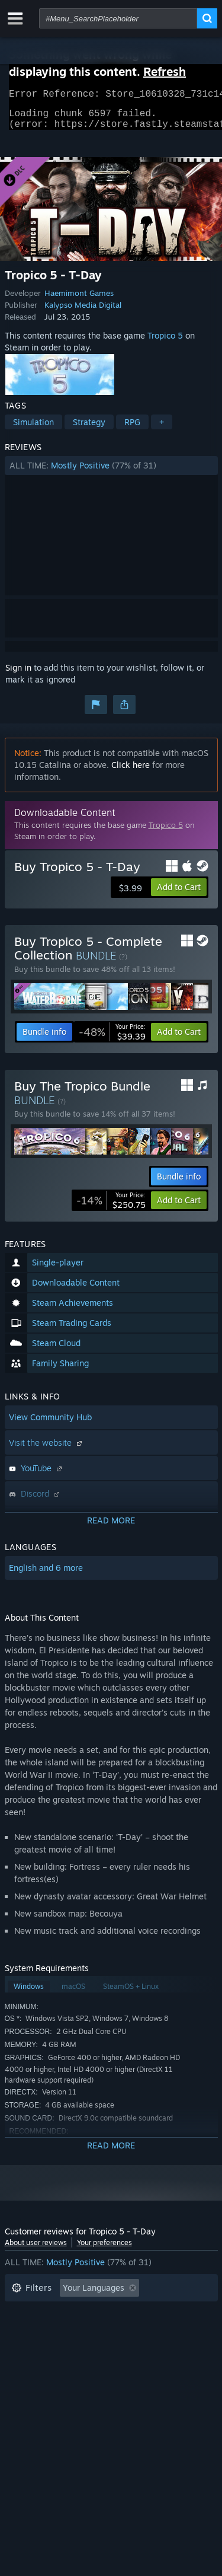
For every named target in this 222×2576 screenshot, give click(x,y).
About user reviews (36, 2249)
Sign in (18, 674)
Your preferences (104, 2249)
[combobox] (118, 18)
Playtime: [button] (30, 2331)
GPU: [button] (157, 2349)
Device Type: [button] (36, 2366)
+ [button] (161, 429)
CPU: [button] (116, 2349)
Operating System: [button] (47, 2349)
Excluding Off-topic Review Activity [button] (80, 2313)
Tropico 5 (165, 342)
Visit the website (47, 1450)
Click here (130, 772)
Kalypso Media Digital (82, 312)
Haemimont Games (79, 300)
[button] (111, 472)
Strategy (89, 429)
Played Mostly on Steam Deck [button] (128, 2331)
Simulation (33, 429)
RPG (132, 429)
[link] (112, 1038)
